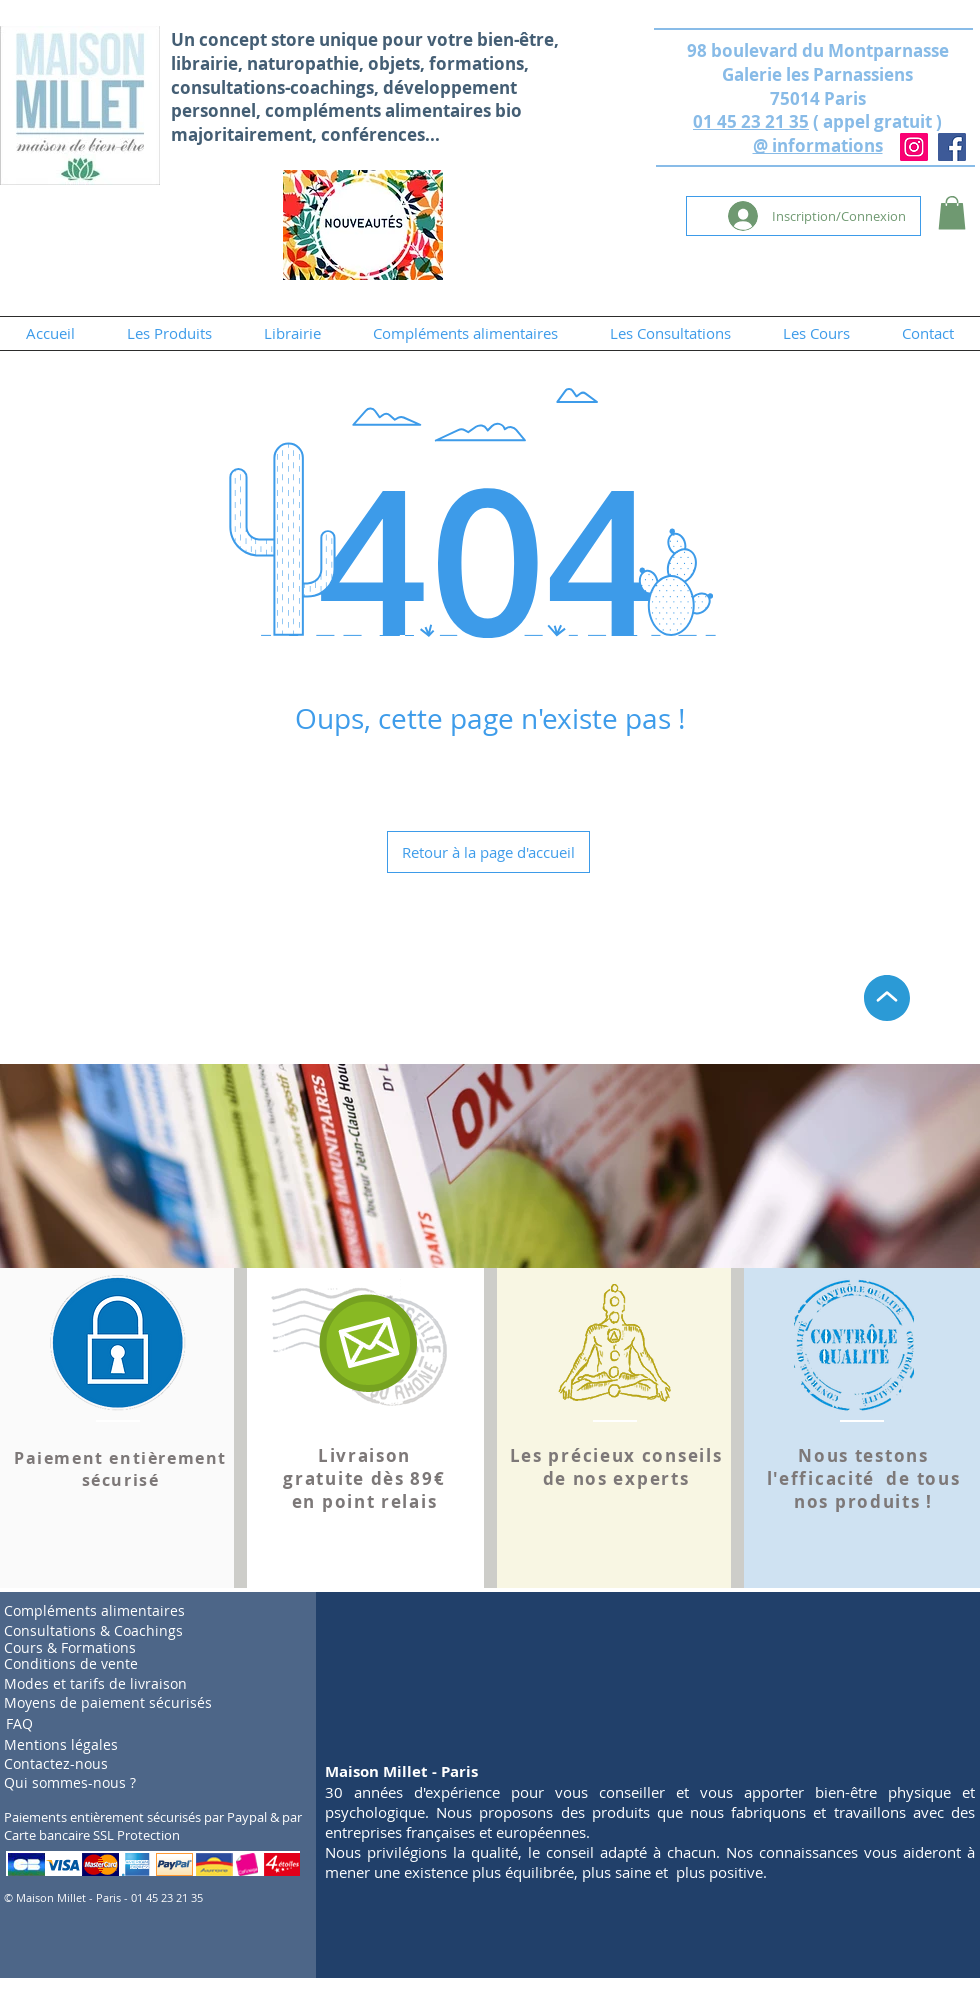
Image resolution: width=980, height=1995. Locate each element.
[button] (952, 212)
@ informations (818, 145)
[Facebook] (952, 147)
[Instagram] (914, 147)
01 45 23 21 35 (751, 121)
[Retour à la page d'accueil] (488, 852)
